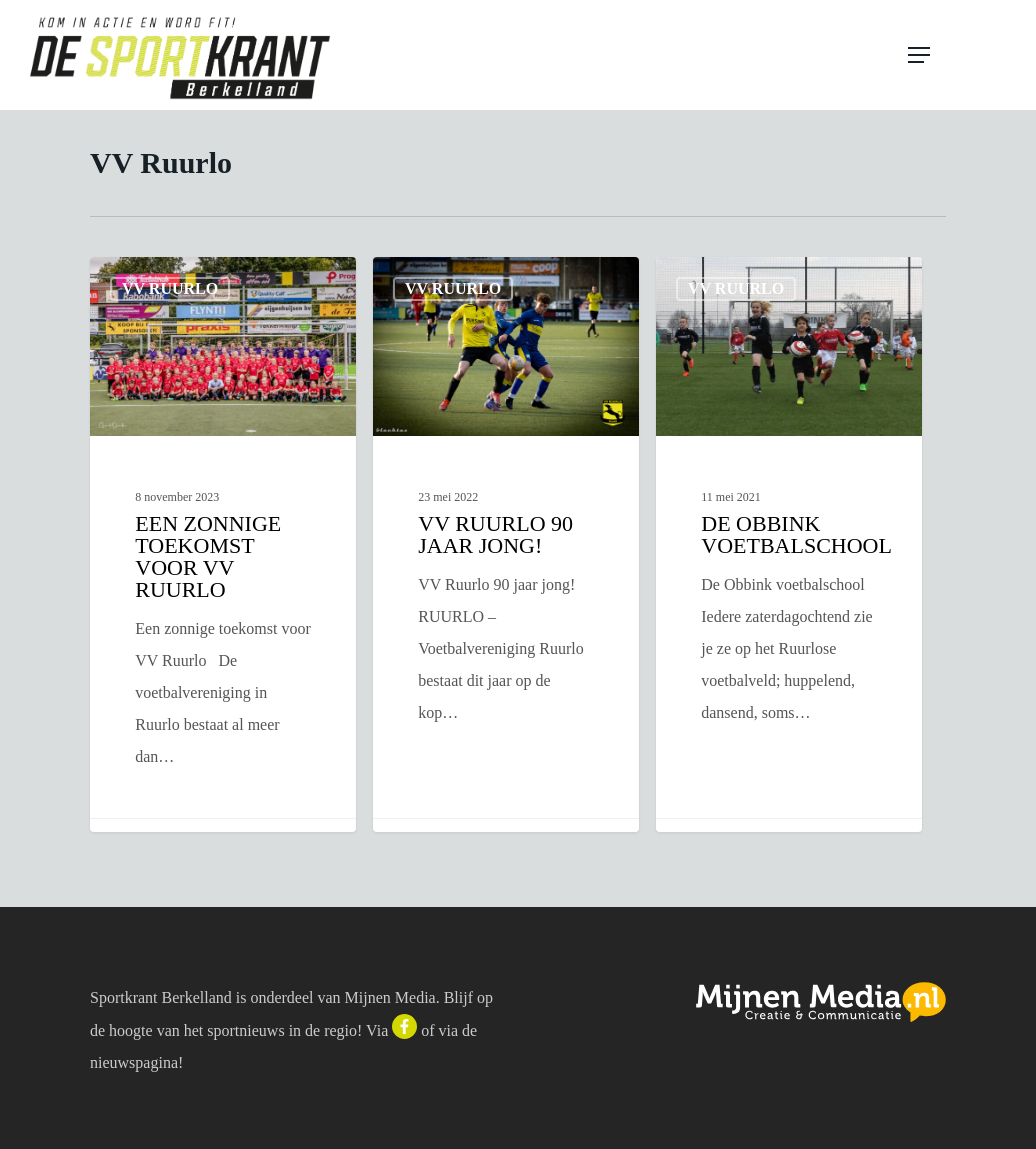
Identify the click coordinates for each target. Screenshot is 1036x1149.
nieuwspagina (134, 1062)
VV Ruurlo (170, 288)
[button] (958, 55)
